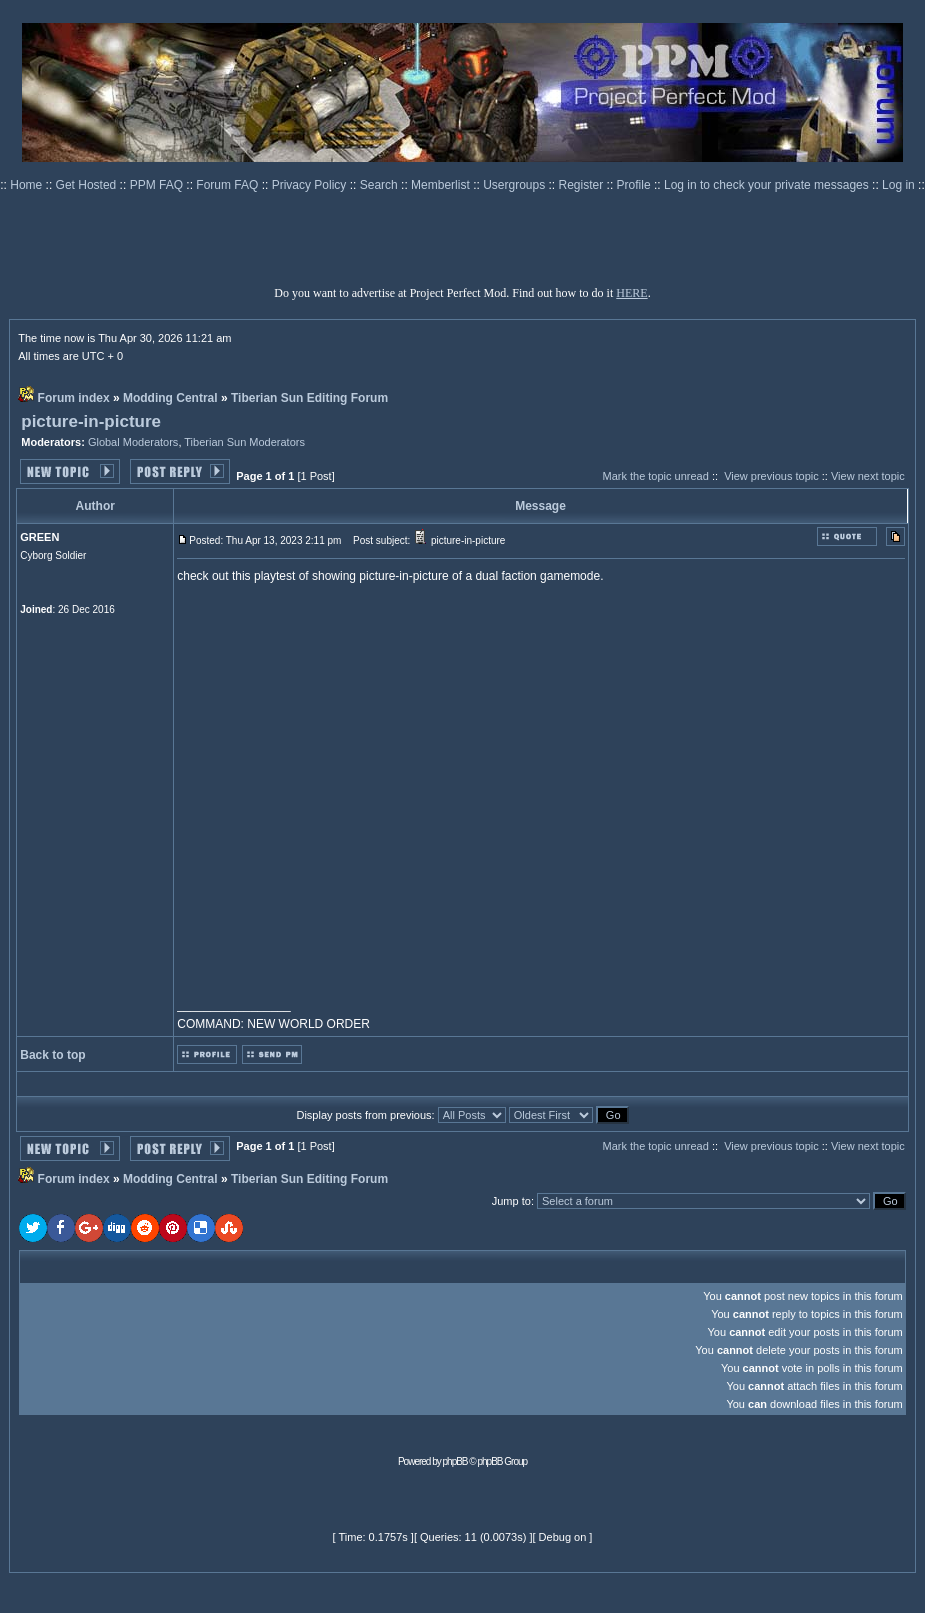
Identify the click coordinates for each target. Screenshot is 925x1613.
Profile (635, 185)
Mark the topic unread (655, 476)
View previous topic (771, 476)
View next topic (868, 476)
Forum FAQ (228, 185)
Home (27, 185)
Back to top (52, 1055)
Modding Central (170, 398)
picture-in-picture (91, 421)
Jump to (511, 1201)
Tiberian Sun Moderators (244, 442)
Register (583, 185)
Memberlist (442, 185)
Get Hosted (88, 185)
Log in (898, 185)
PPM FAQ (158, 185)
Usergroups (515, 185)
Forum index (74, 398)
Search (380, 185)
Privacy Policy (311, 185)
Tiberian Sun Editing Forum (309, 398)
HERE (631, 293)
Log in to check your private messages (768, 185)
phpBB (455, 1461)
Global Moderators (133, 442)
